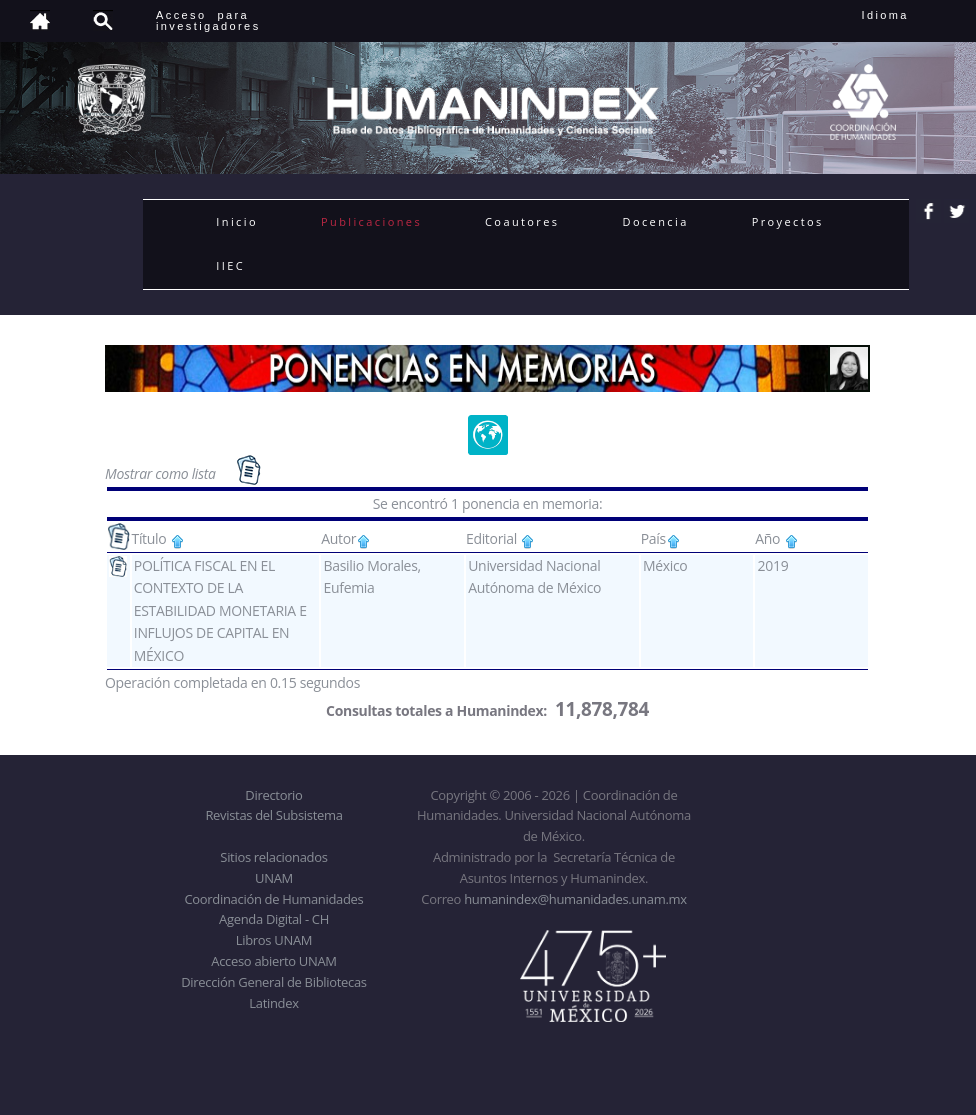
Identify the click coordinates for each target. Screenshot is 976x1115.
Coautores (522, 221)
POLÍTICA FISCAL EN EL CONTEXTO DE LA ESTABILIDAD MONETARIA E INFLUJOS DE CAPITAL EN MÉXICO (220, 610)
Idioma (909, 15)
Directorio (273, 795)
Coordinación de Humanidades (274, 899)
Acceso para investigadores (208, 20)
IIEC (230, 265)
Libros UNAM (274, 940)
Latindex (273, 1003)
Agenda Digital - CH (274, 919)
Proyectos (788, 221)
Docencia (656, 221)
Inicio (237, 221)
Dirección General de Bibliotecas (273, 982)
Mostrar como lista (162, 472)
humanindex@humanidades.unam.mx (575, 899)
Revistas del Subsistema (273, 815)
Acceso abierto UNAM (273, 961)
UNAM (274, 878)
